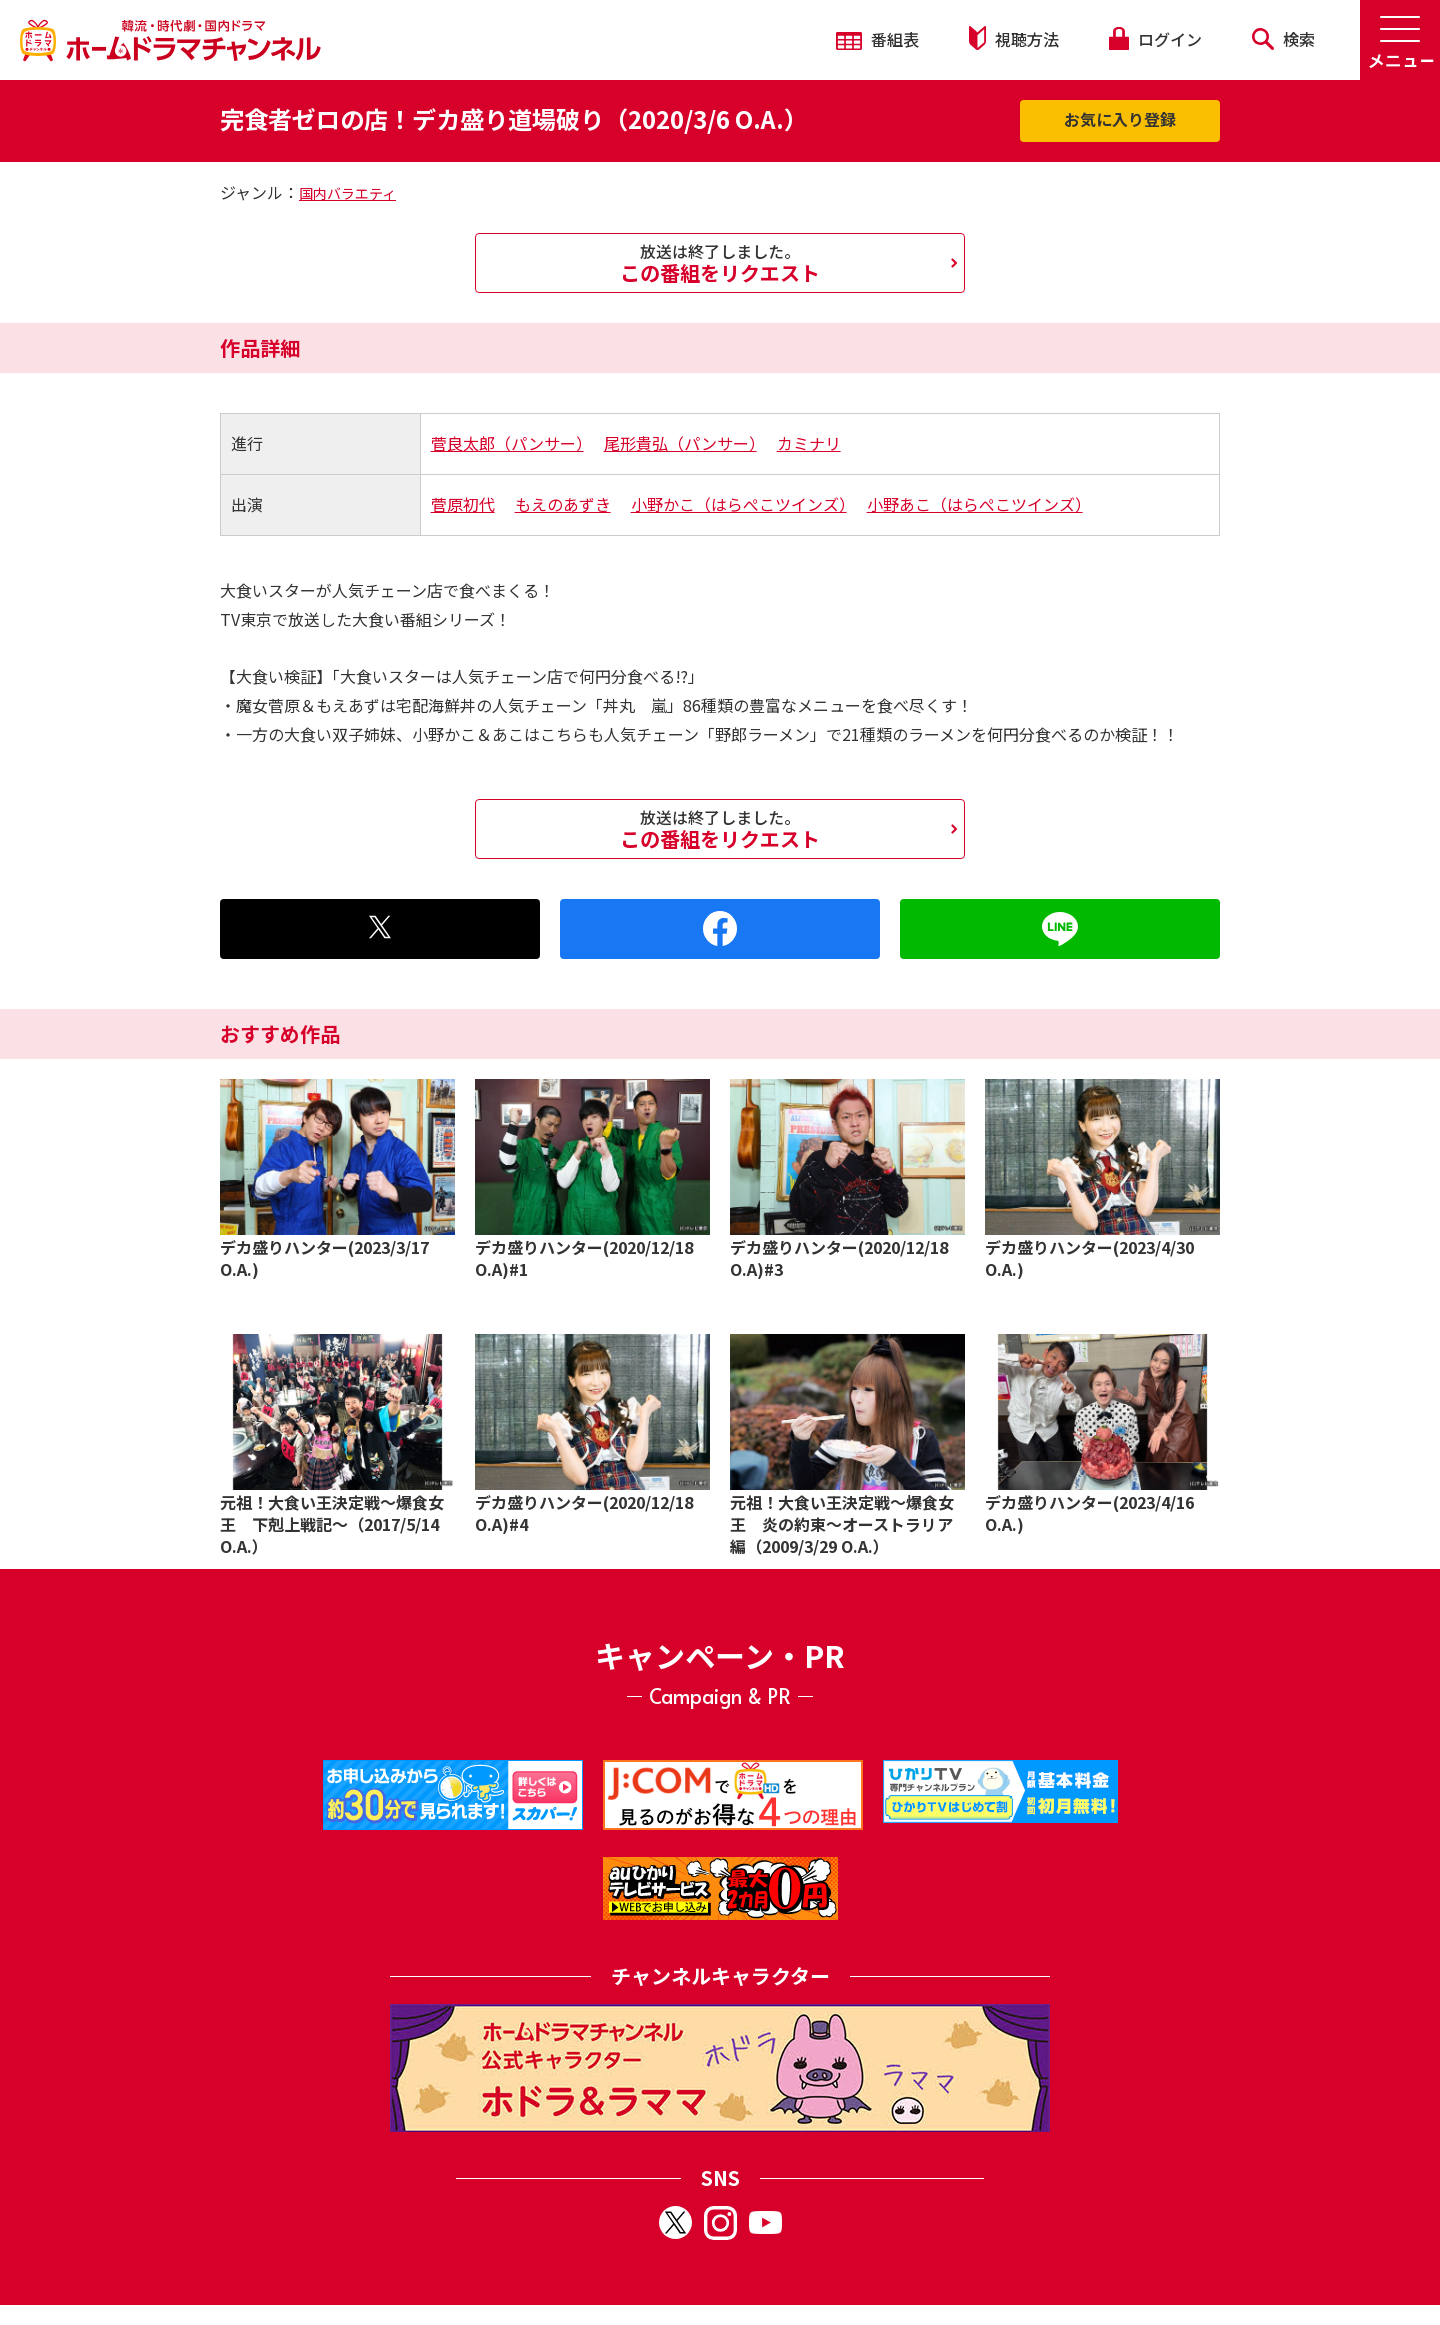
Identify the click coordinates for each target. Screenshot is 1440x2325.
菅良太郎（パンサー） (507, 443)
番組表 (877, 39)
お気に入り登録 (1120, 119)
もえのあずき (563, 504)
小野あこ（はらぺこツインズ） (975, 504)
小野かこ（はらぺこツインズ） (739, 504)
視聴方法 (1014, 38)
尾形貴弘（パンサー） (680, 443)
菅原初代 (463, 504)
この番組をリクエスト (720, 263)
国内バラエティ (347, 193)
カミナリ (809, 443)
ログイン (1155, 39)
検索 (1283, 39)
